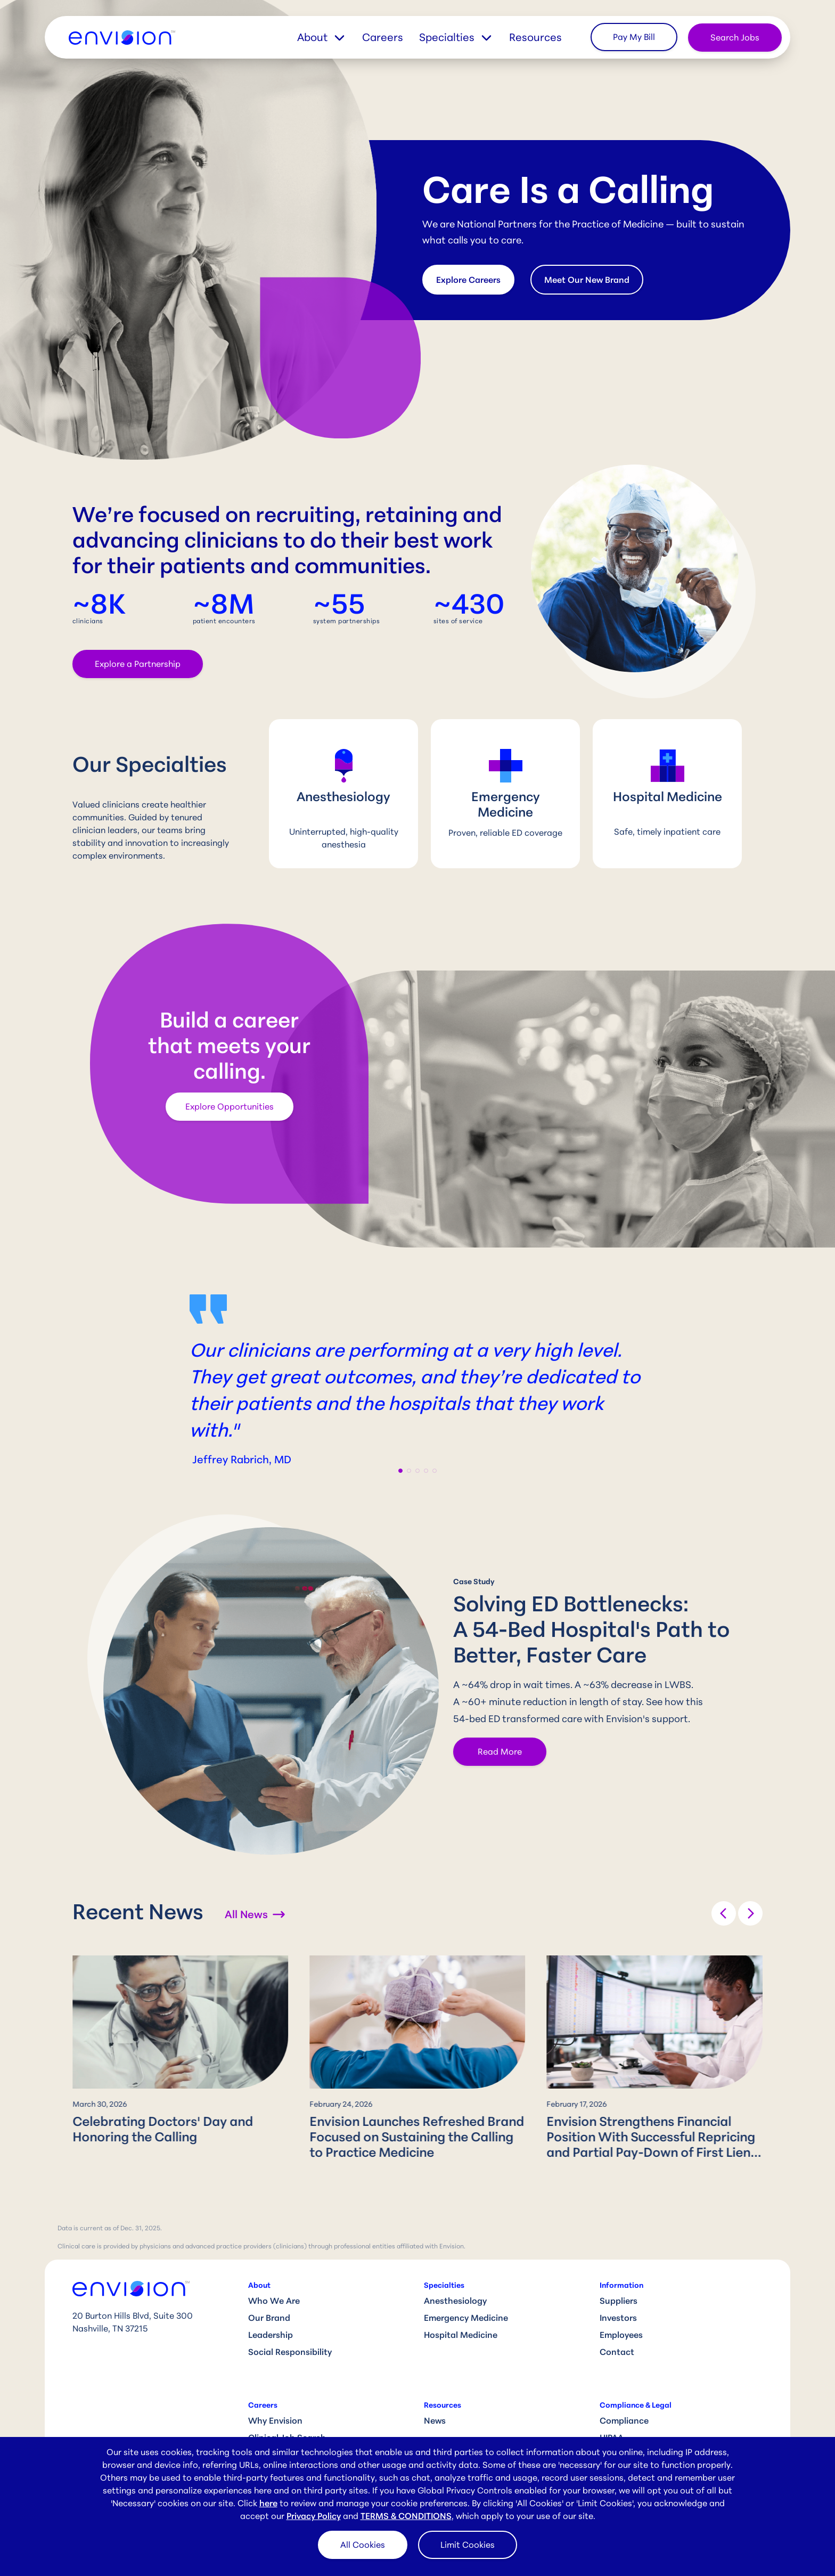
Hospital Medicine (460, 2334)
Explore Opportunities (229, 1106)
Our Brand (269, 2317)
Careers (382, 37)
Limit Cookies (467, 2544)
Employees (621, 2334)
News (435, 2420)
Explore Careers (468, 279)
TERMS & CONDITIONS (406, 2515)
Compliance (624, 2420)
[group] (180, 2052)
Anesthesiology (455, 2300)
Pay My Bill (634, 36)
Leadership (270, 2334)
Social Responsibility (290, 2351)
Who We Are (274, 2300)
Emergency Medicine (466, 2317)
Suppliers (618, 2300)
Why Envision (275, 2420)
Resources (535, 37)
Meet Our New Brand (586, 279)
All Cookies (362, 2544)
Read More (500, 1751)
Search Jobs (734, 37)
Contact (617, 2351)
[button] (329, 37)
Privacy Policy (313, 2515)
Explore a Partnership (138, 663)
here (268, 2503)
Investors (618, 2317)
